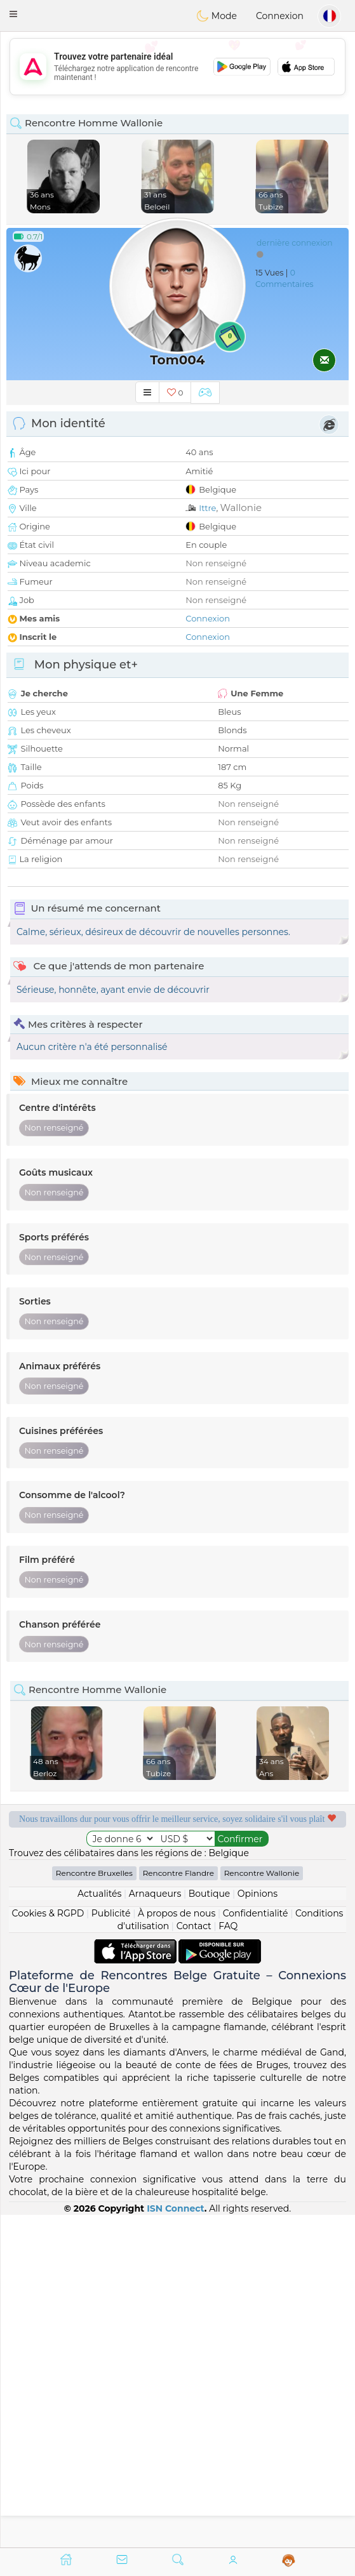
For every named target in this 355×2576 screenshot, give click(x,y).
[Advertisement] (177, 66)
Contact (194, 2258)
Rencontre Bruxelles (94, 2205)
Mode (216, 16)
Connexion (280, 16)
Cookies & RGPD (48, 2246)
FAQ (228, 2258)
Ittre (207, 508)
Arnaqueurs (155, 2226)
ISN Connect (175, 2540)
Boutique (210, 2226)
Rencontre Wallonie (262, 2205)
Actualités (99, 2226)
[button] (13, 14)
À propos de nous (176, 2246)
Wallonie (241, 507)
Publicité (111, 2246)
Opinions (258, 2226)
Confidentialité (255, 2246)
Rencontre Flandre (178, 2205)
